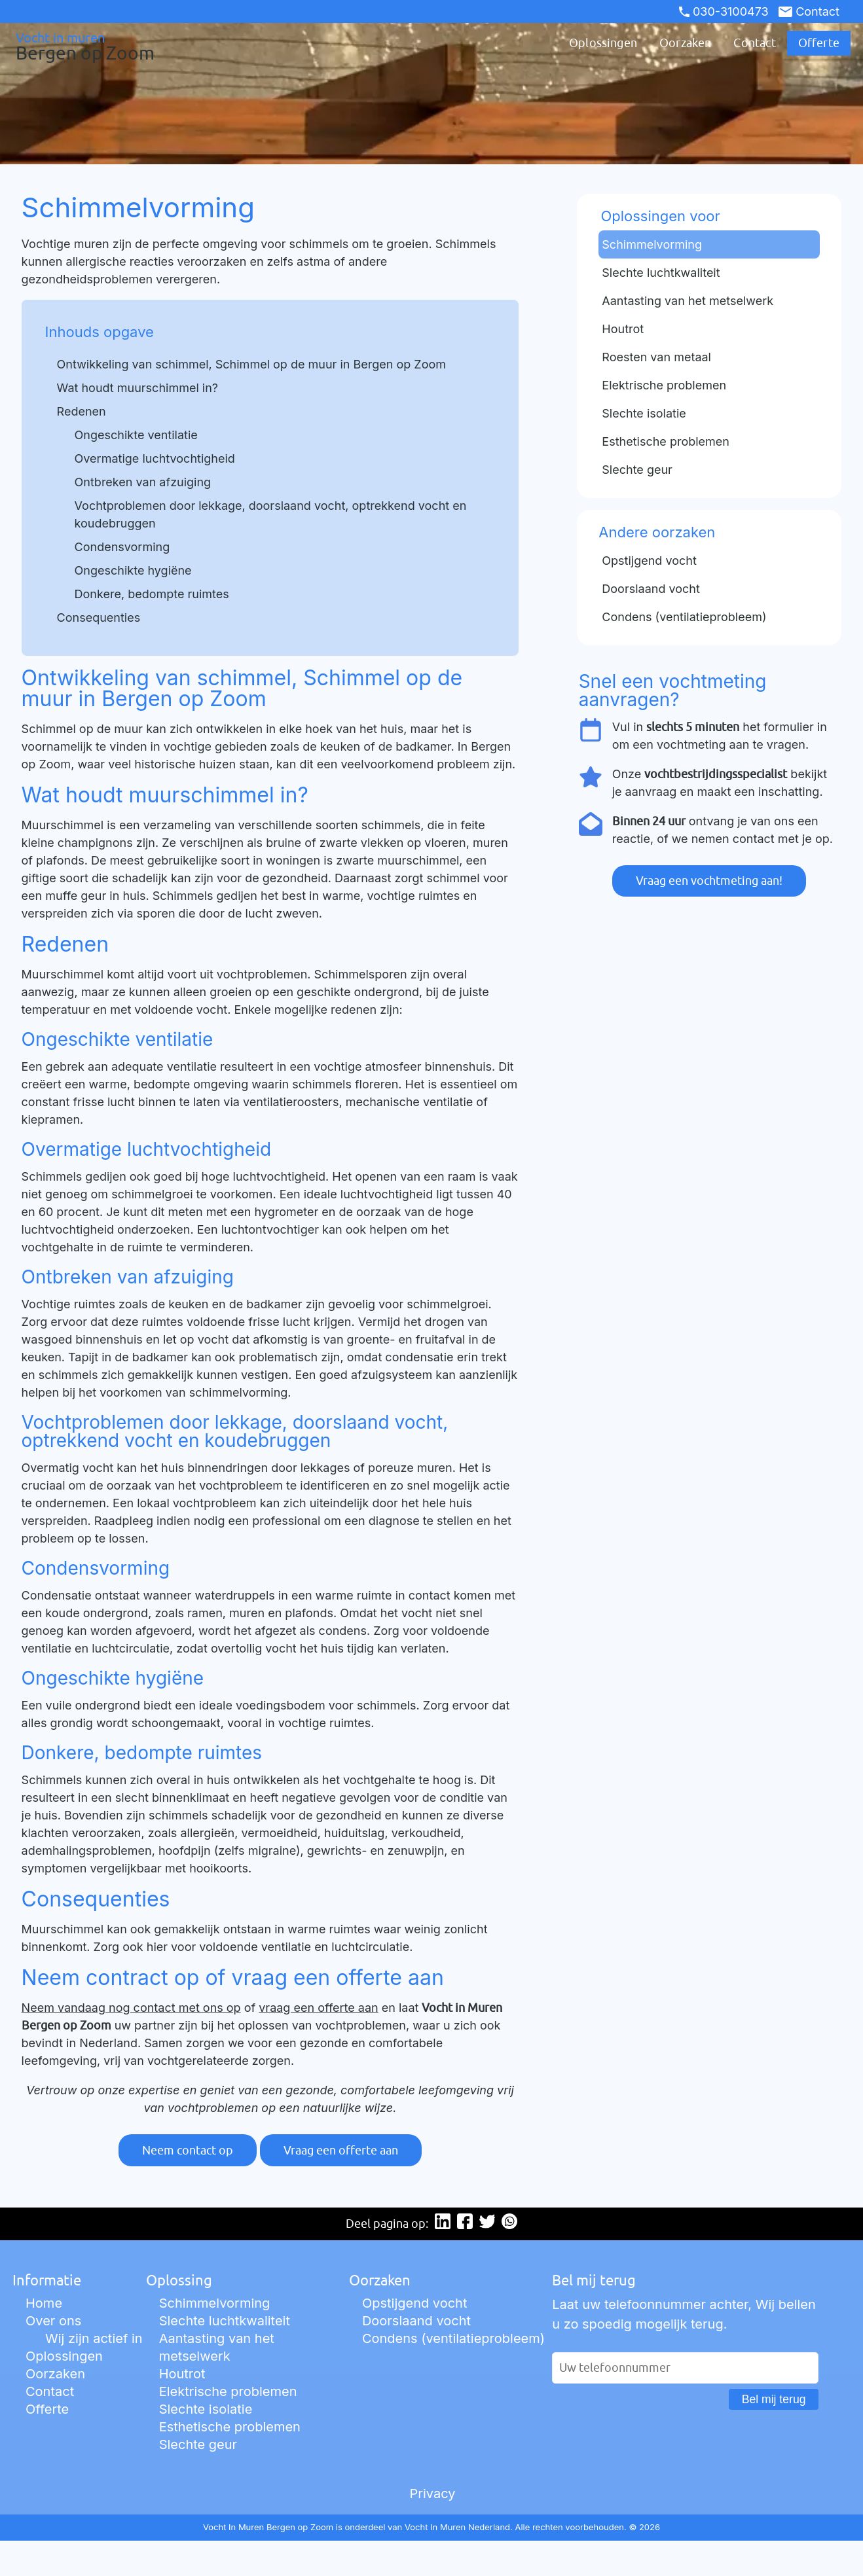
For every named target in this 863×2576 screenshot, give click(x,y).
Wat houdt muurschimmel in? (137, 388)
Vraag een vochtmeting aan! (709, 880)
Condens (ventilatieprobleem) (453, 2338)
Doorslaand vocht (416, 2321)
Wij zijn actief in (94, 2338)
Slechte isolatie (206, 2409)
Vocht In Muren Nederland (457, 2527)
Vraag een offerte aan (341, 2150)
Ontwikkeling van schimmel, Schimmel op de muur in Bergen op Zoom (251, 364)
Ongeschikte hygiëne (133, 570)
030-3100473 (724, 11)
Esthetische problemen (230, 2427)
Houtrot (182, 2374)
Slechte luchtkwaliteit (224, 2321)
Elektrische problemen (228, 2391)
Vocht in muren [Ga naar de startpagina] (73, 46)
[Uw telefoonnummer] (685, 2368)
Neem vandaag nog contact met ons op (131, 2007)
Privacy (432, 2493)
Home (44, 2303)
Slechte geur (198, 2444)
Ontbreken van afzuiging (143, 482)
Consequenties (99, 617)
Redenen (81, 411)
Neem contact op (187, 2150)
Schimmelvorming (214, 2303)
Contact (809, 11)
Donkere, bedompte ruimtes (152, 594)
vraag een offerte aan (318, 2007)
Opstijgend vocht (415, 2303)
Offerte (818, 43)
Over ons (53, 2321)
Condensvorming (122, 547)
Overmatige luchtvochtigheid (155, 458)
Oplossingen (603, 43)
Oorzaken (685, 43)
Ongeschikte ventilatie (136, 435)
